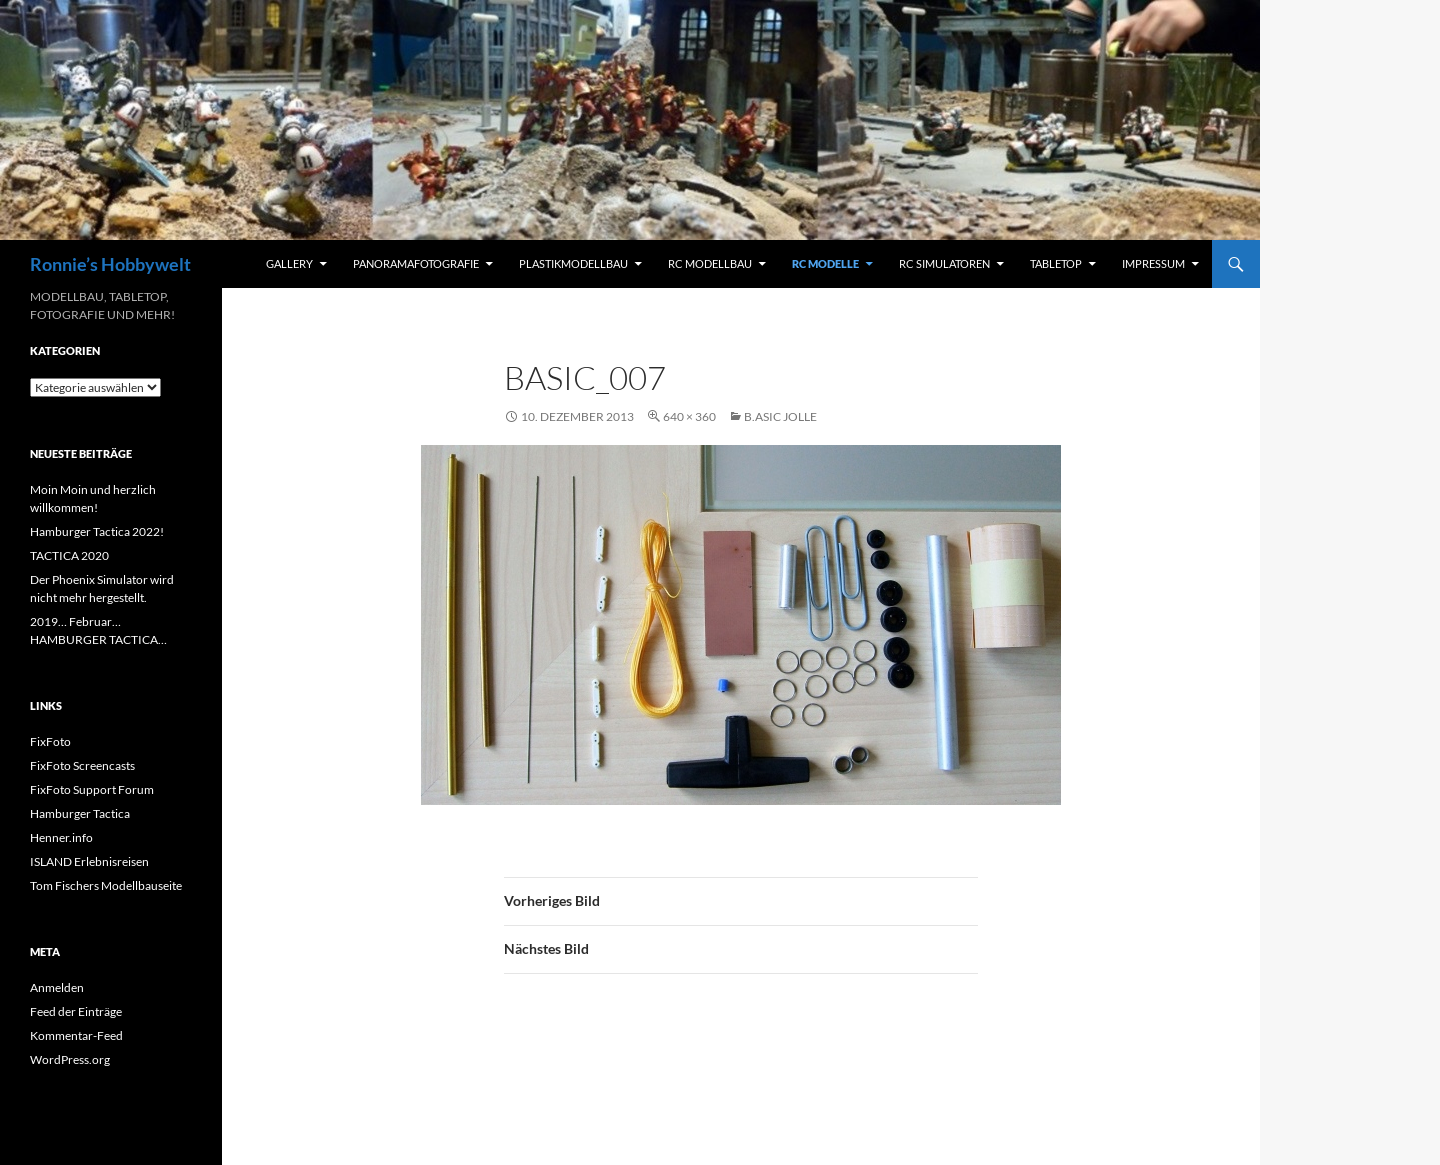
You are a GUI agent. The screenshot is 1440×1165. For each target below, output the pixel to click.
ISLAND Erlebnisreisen (89, 861)
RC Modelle (825, 263)
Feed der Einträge (76, 1011)
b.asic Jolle (780, 416)
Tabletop (1056, 263)
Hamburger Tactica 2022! (97, 531)
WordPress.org (70, 1059)
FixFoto (50, 741)
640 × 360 (689, 416)
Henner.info (61, 837)
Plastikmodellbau (573, 263)
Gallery (289, 263)
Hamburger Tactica (80, 813)
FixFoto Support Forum (92, 789)
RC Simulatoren (944, 263)
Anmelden (57, 987)
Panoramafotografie (416, 263)
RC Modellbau (710, 263)
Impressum (1153, 263)
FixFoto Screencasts (82, 765)
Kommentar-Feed (76, 1035)
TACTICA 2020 (69, 555)
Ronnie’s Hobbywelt (110, 264)
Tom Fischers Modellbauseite (106, 885)
